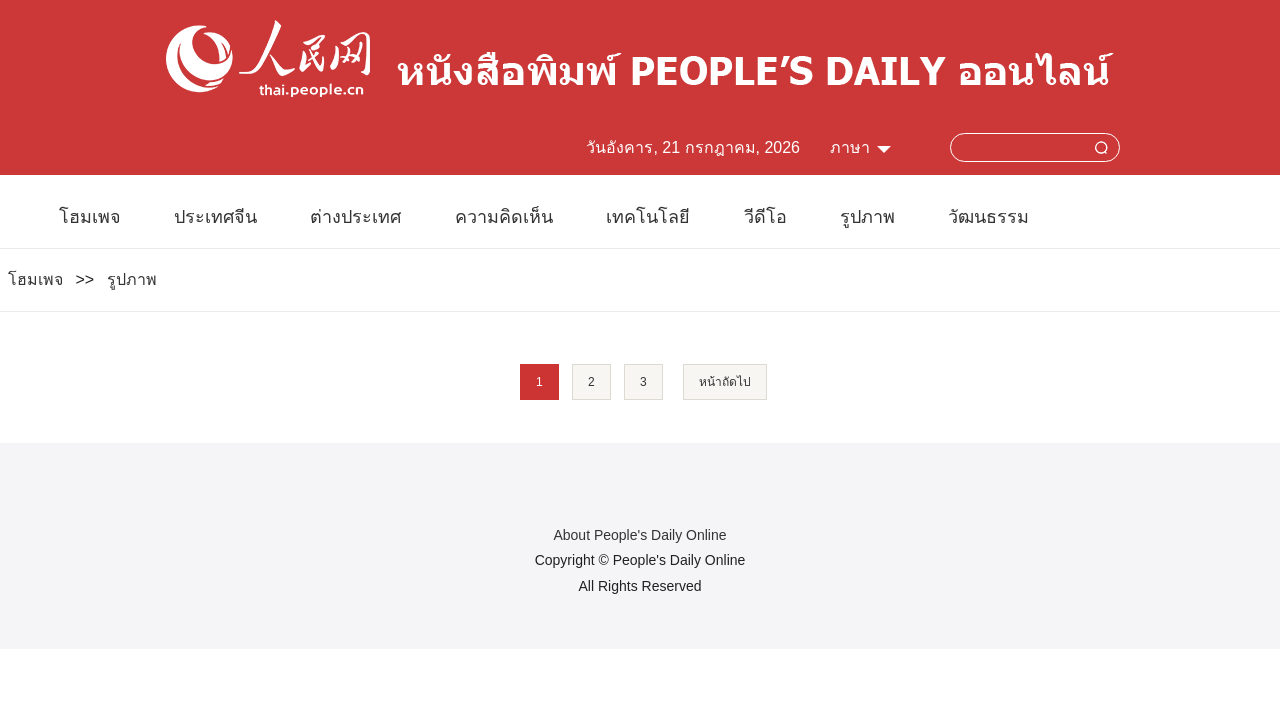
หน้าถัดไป (725, 382)
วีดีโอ (765, 217)
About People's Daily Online (639, 535)
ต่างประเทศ (355, 217)
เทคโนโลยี (648, 217)
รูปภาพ (867, 217)
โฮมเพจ (90, 217)
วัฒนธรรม (988, 217)
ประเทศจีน (215, 217)
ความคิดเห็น (504, 217)
